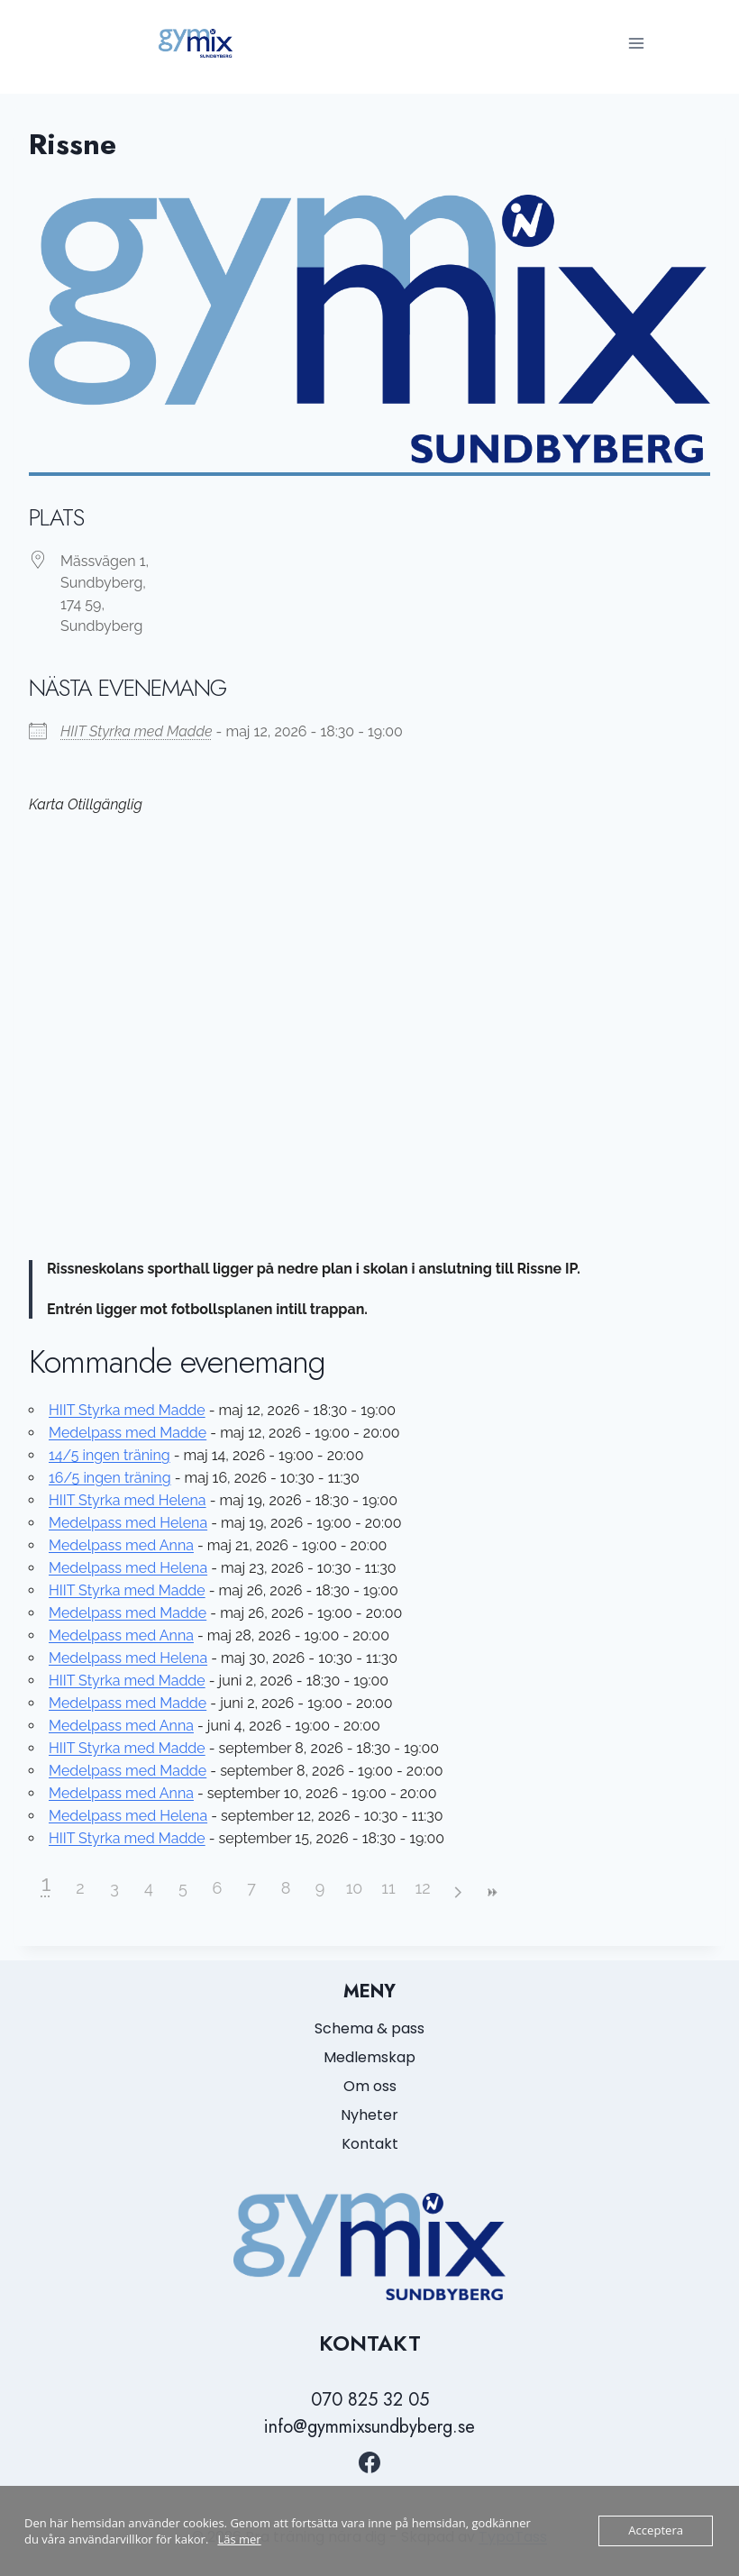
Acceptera (656, 2531)
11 (388, 1887)
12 (422, 1887)
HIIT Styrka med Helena (127, 1500)
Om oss (370, 2086)
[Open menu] (635, 43)
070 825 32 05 (370, 2400)
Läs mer (238, 2539)
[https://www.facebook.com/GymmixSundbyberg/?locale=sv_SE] (369, 2462)
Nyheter (369, 2115)
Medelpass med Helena (128, 1522)
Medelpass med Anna (121, 1545)
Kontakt (370, 2143)
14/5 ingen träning (109, 1455)
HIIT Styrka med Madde (136, 731)
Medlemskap (369, 2057)
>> (491, 1892)
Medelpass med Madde (127, 1432)
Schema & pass (369, 2028)
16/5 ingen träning (110, 1477)
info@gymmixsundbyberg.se (369, 2427)
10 (354, 1887)
